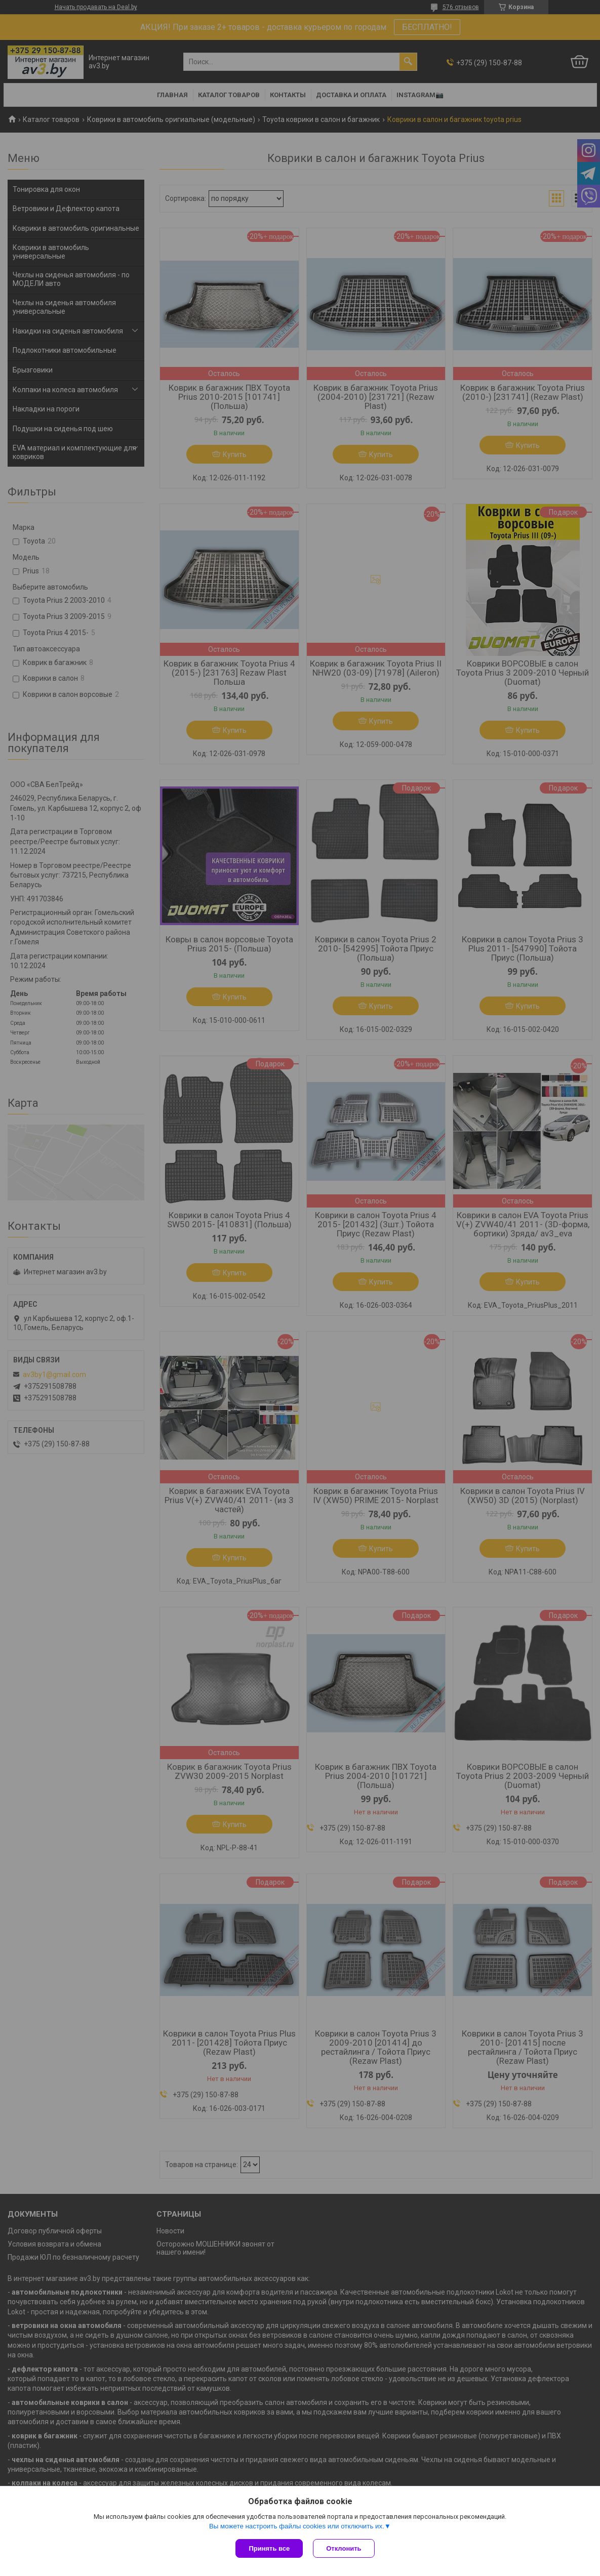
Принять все (269, 2548)
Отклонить (343, 2548)
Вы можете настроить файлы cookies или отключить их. (296, 2526)
